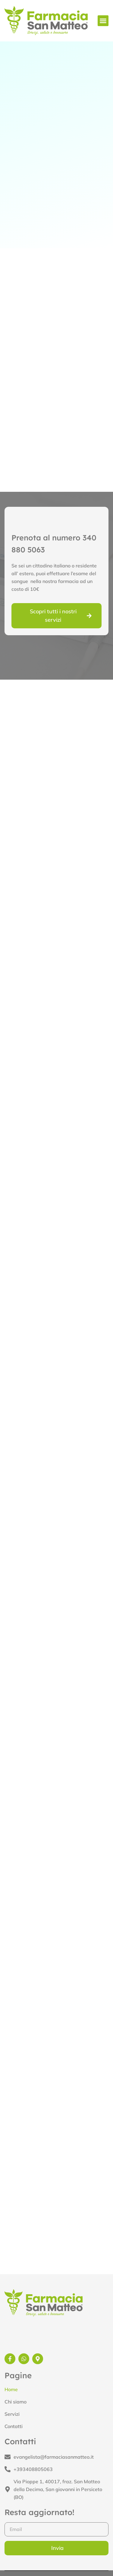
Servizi (12, 2414)
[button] (103, 20)
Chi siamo (16, 2402)
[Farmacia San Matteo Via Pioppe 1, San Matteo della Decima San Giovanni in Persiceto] (56, 2214)
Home (11, 2389)
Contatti (14, 2426)
